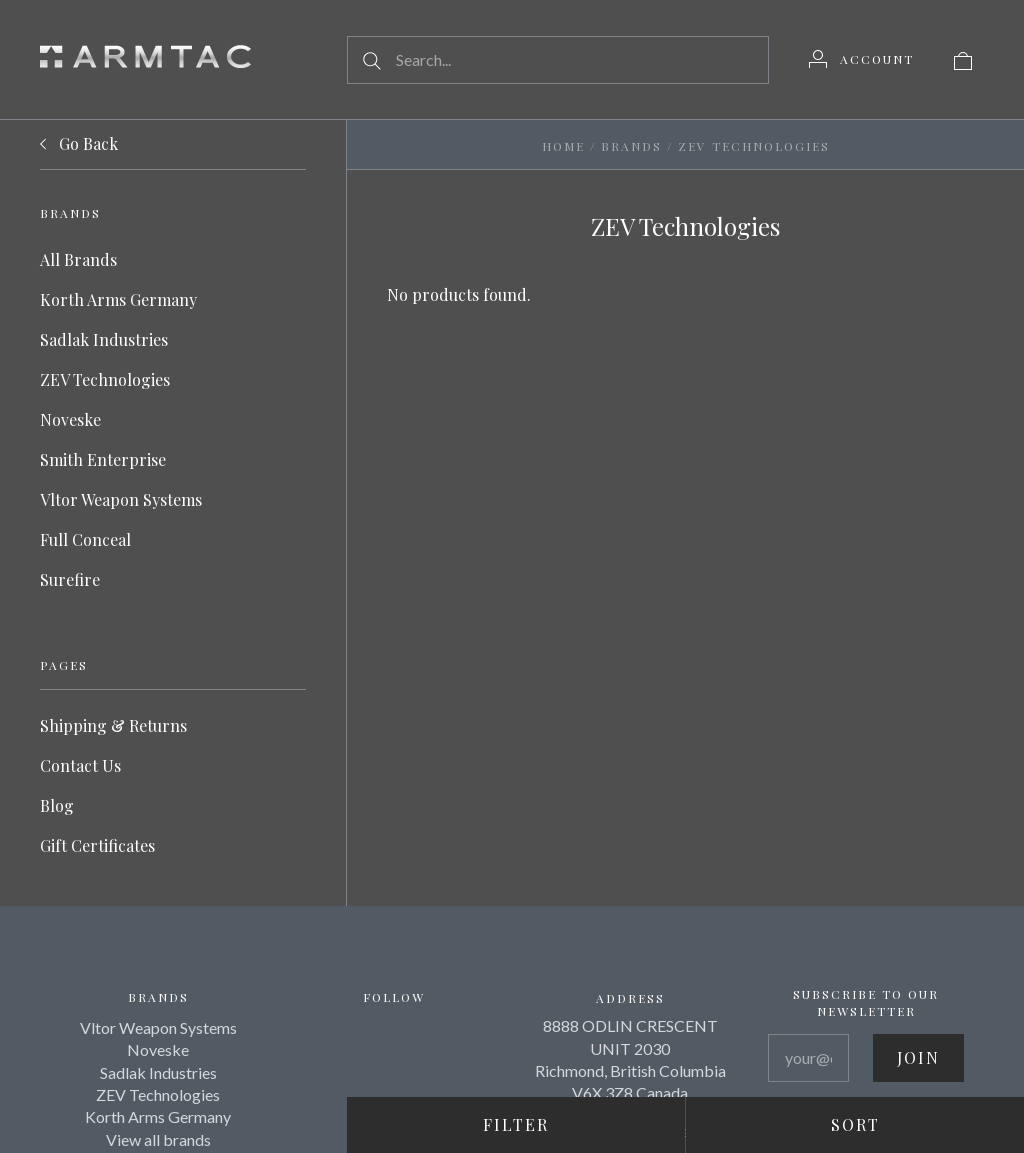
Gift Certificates (97, 845)
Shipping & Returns (113, 725)
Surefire (70, 579)
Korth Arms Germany (118, 299)
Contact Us (80, 765)
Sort (855, 1124)
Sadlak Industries (104, 339)
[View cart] (963, 59)
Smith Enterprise (103, 459)
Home (563, 146)
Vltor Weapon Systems (121, 499)
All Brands (78, 259)
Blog (57, 805)
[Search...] (558, 60)
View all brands (158, 1139)
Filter (516, 1124)
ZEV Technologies (105, 379)
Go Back (79, 144)
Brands (631, 146)
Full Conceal (85, 539)
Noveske (70, 419)
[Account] (861, 59)
